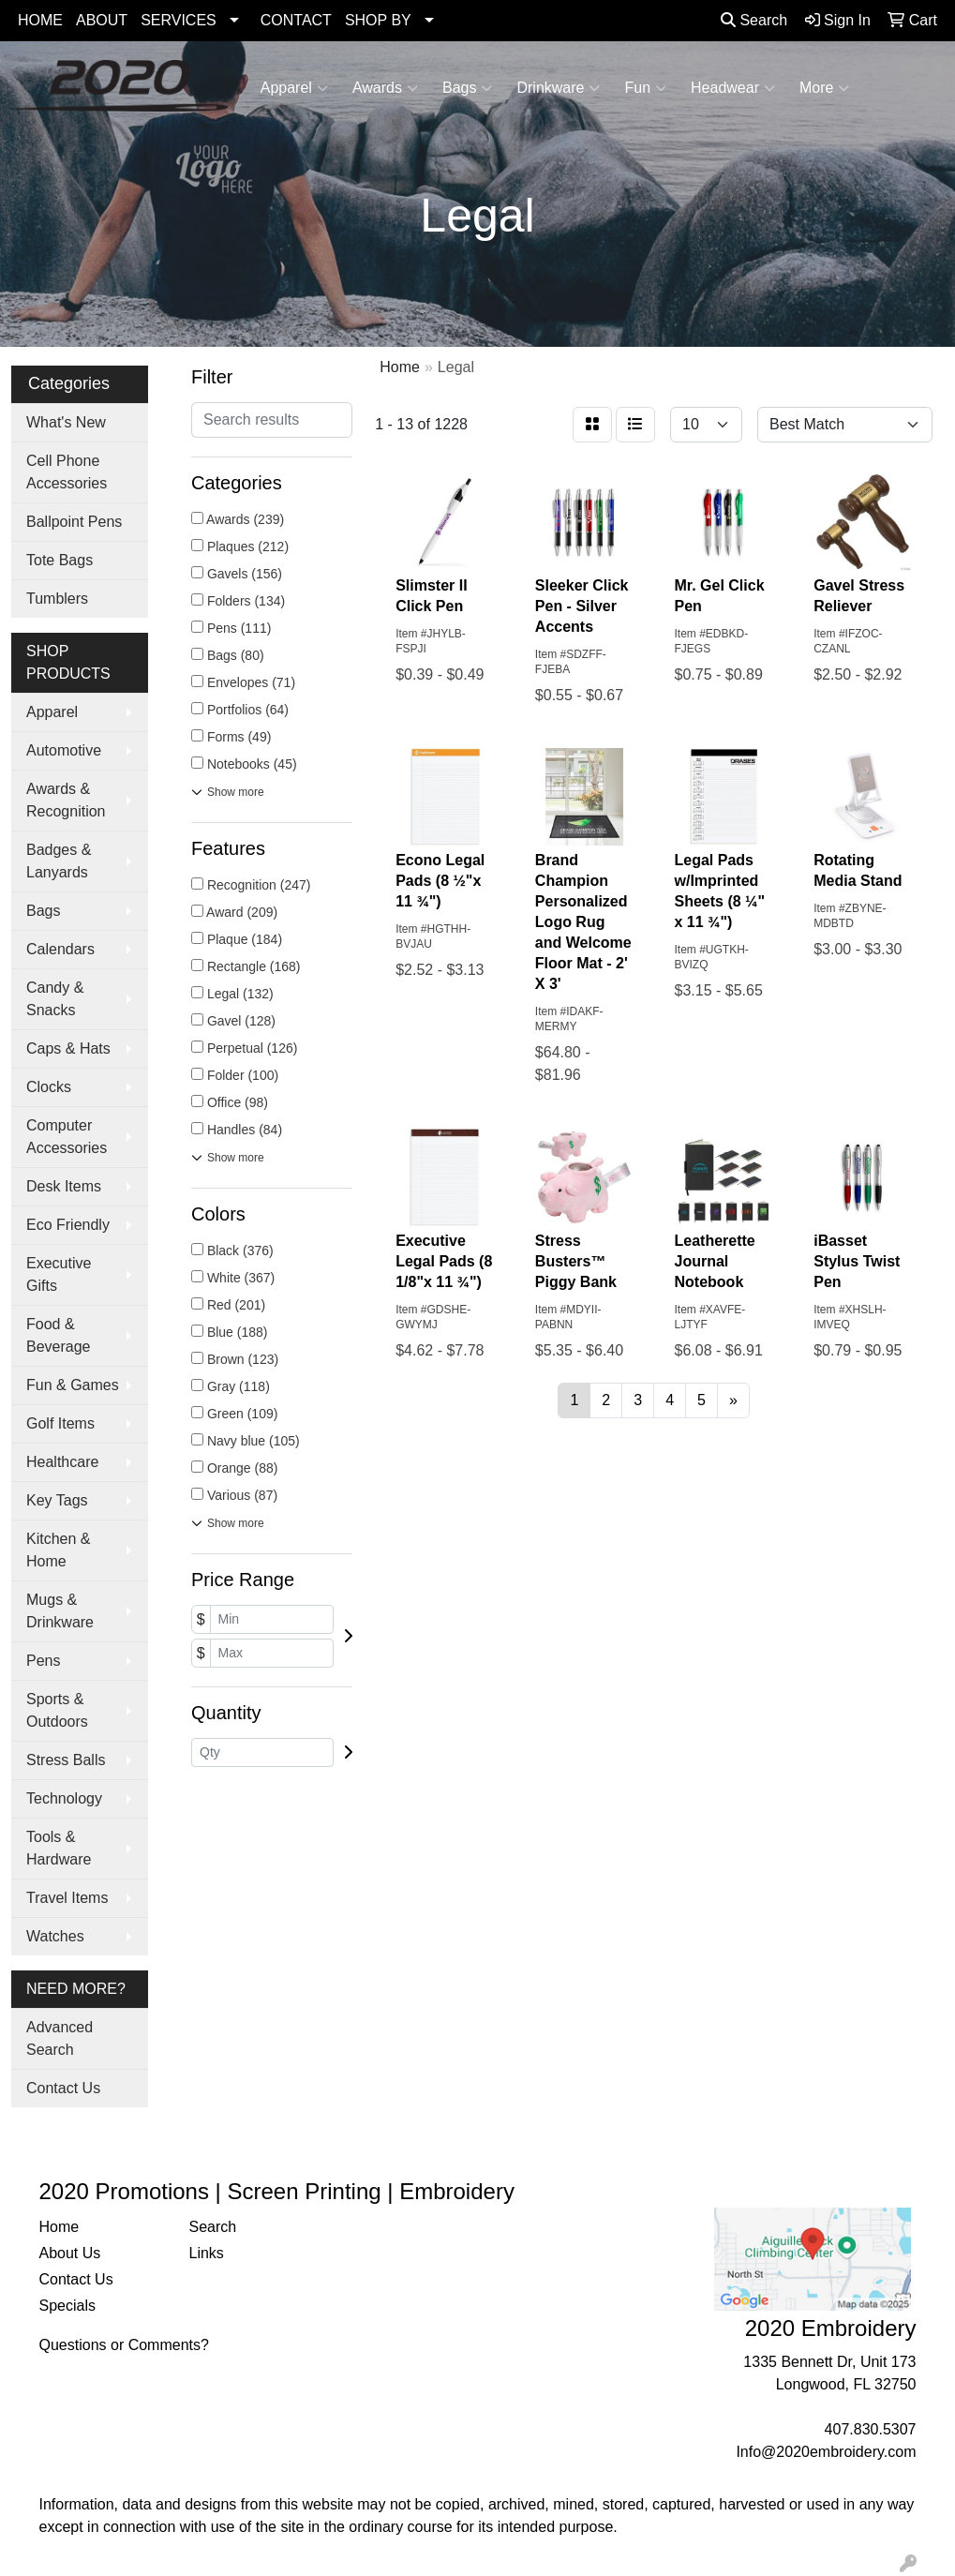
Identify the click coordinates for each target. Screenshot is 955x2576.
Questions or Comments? (124, 2345)
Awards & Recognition (66, 800)
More (824, 88)
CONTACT (296, 20)
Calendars (60, 949)
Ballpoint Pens (74, 522)
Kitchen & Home (58, 1550)
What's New (66, 422)
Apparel (294, 88)
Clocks (48, 1087)
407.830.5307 (871, 2429)
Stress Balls (65, 1760)
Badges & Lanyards (58, 861)
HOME (40, 20)
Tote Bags (59, 560)
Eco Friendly (68, 1225)
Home (59, 2227)
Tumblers (57, 599)
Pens (43, 1661)
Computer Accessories (66, 1136)
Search (754, 20)
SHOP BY (378, 20)
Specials (67, 2306)
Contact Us (63, 2088)
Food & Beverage (58, 1335)
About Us (70, 2253)
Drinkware (558, 88)
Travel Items (67, 1898)
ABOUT (101, 20)
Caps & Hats (68, 1048)
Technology (64, 1798)
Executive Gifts (58, 1274)
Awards (385, 88)
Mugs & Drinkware (60, 1611)
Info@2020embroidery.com (826, 2452)
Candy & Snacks (54, 999)
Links (205, 2253)
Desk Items (63, 1186)
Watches (55, 1936)
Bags (467, 88)
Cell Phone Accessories (66, 472)
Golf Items (60, 1423)
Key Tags (57, 1500)
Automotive (63, 750)
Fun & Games (72, 1385)
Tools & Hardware (58, 1848)
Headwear (733, 88)
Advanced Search (59, 2038)
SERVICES (178, 20)
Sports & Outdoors (57, 1710)
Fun (645, 88)
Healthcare (62, 1462)
